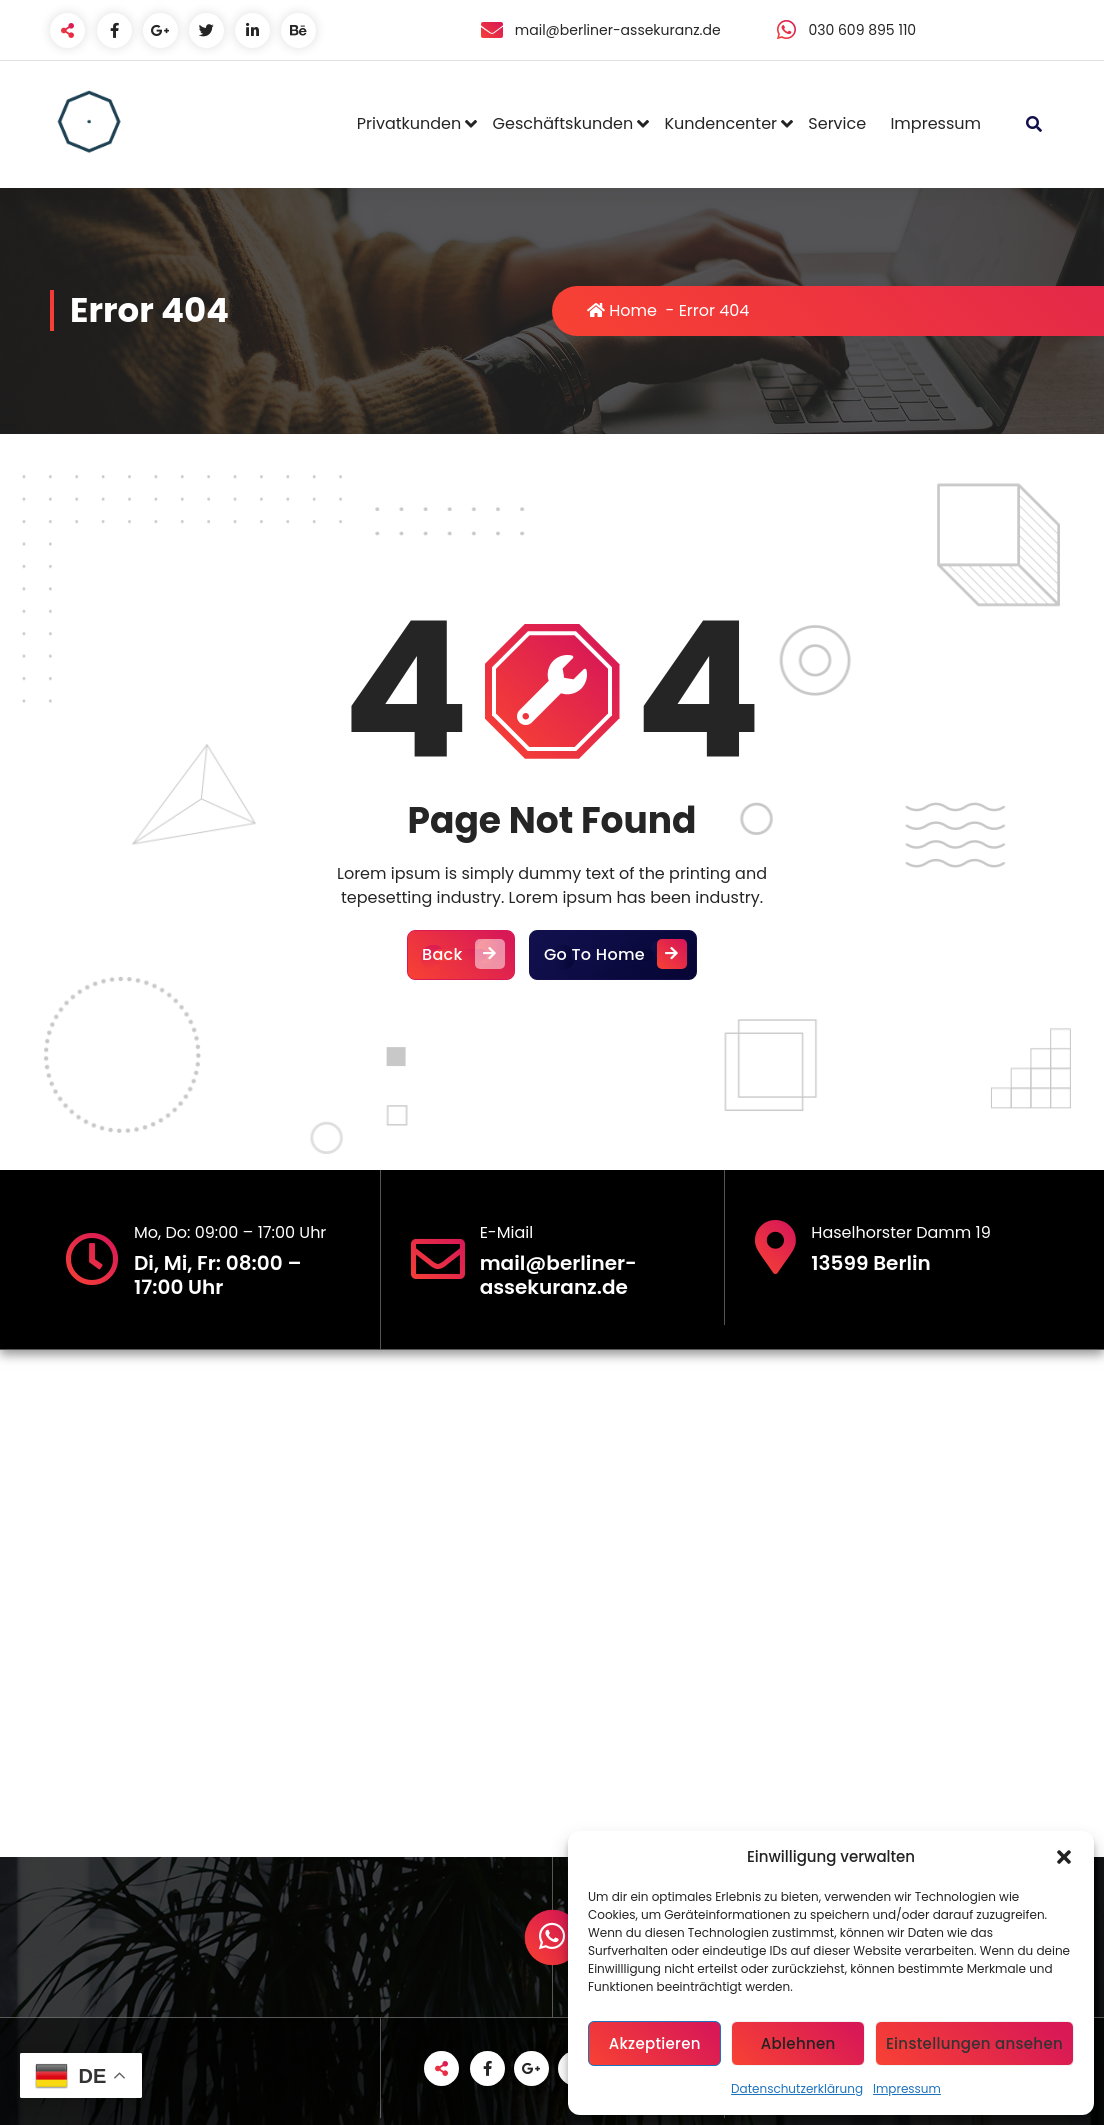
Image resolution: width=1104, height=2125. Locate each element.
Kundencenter (720, 123)
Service (837, 123)
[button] (1064, 1857)
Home (622, 310)
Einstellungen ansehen (974, 2043)
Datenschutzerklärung (797, 2088)
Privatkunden (409, 123)
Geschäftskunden (563, 123)
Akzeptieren (655, 2043)
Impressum (907, 2088)
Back (461, 955)
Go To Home (613, 955)
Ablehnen (798, 2043)
